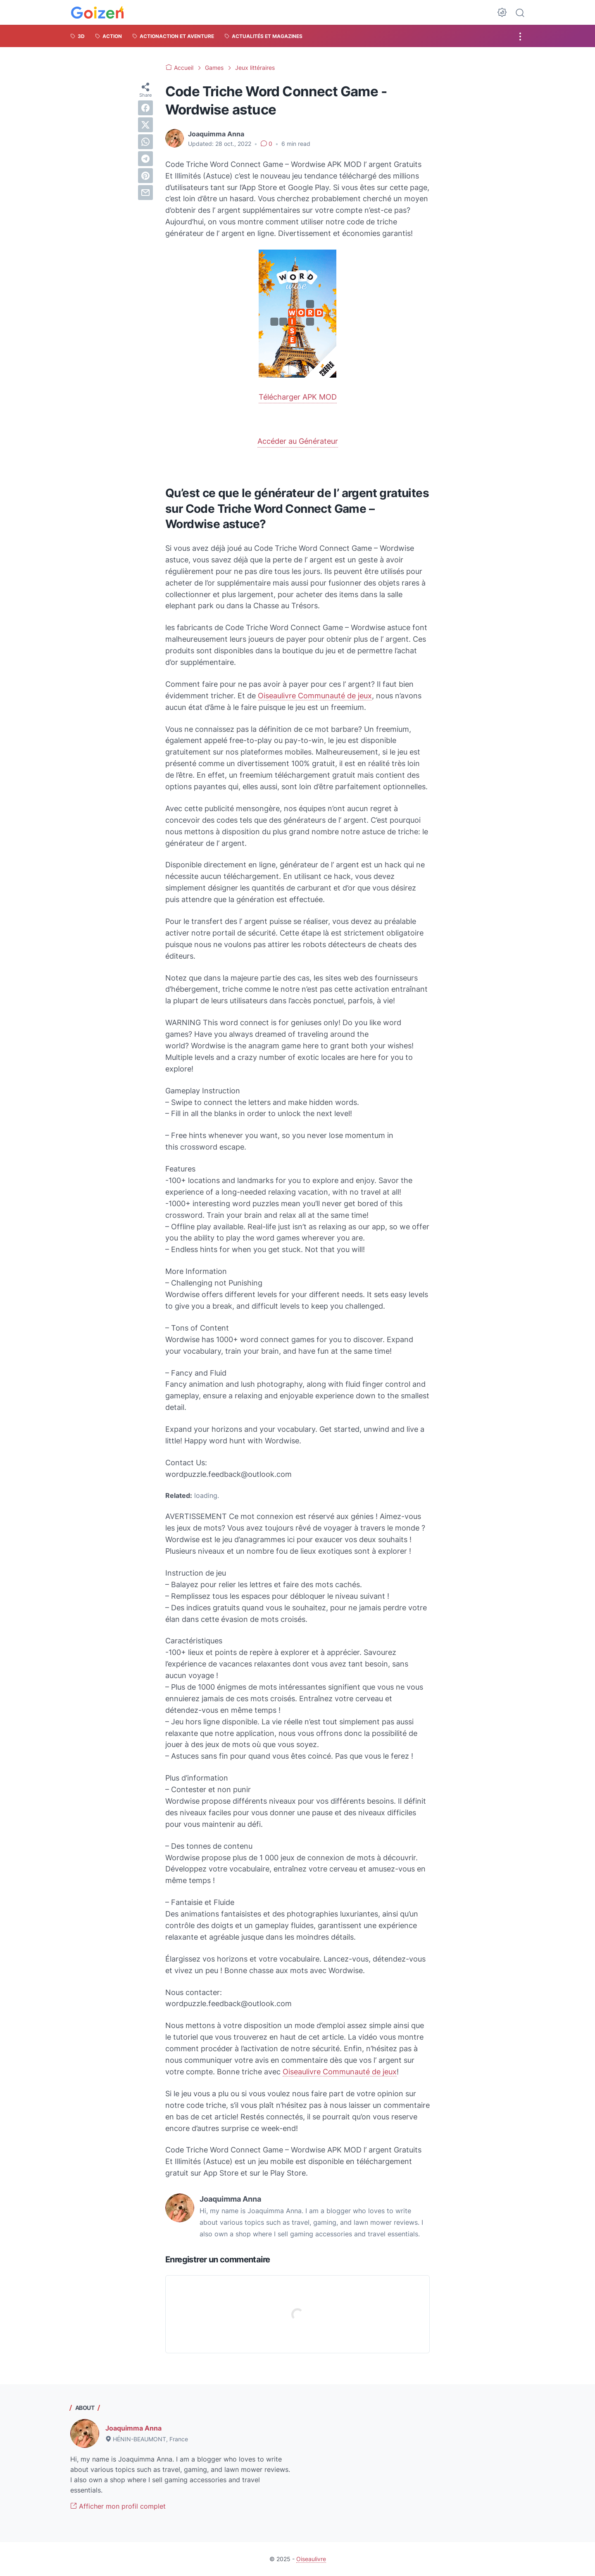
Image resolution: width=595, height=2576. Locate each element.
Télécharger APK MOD (298, 397)
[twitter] (145, 124)
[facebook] (145, 107)
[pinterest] (145, 175)
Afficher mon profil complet (118, 2506)
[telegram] (145, 158)
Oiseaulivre (311, 2558)
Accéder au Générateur (297, 441)
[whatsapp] (145, 141)
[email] (145, 192)
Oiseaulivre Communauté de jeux (315, 695)
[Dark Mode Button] (502, 12)
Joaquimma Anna (133, 2428)
